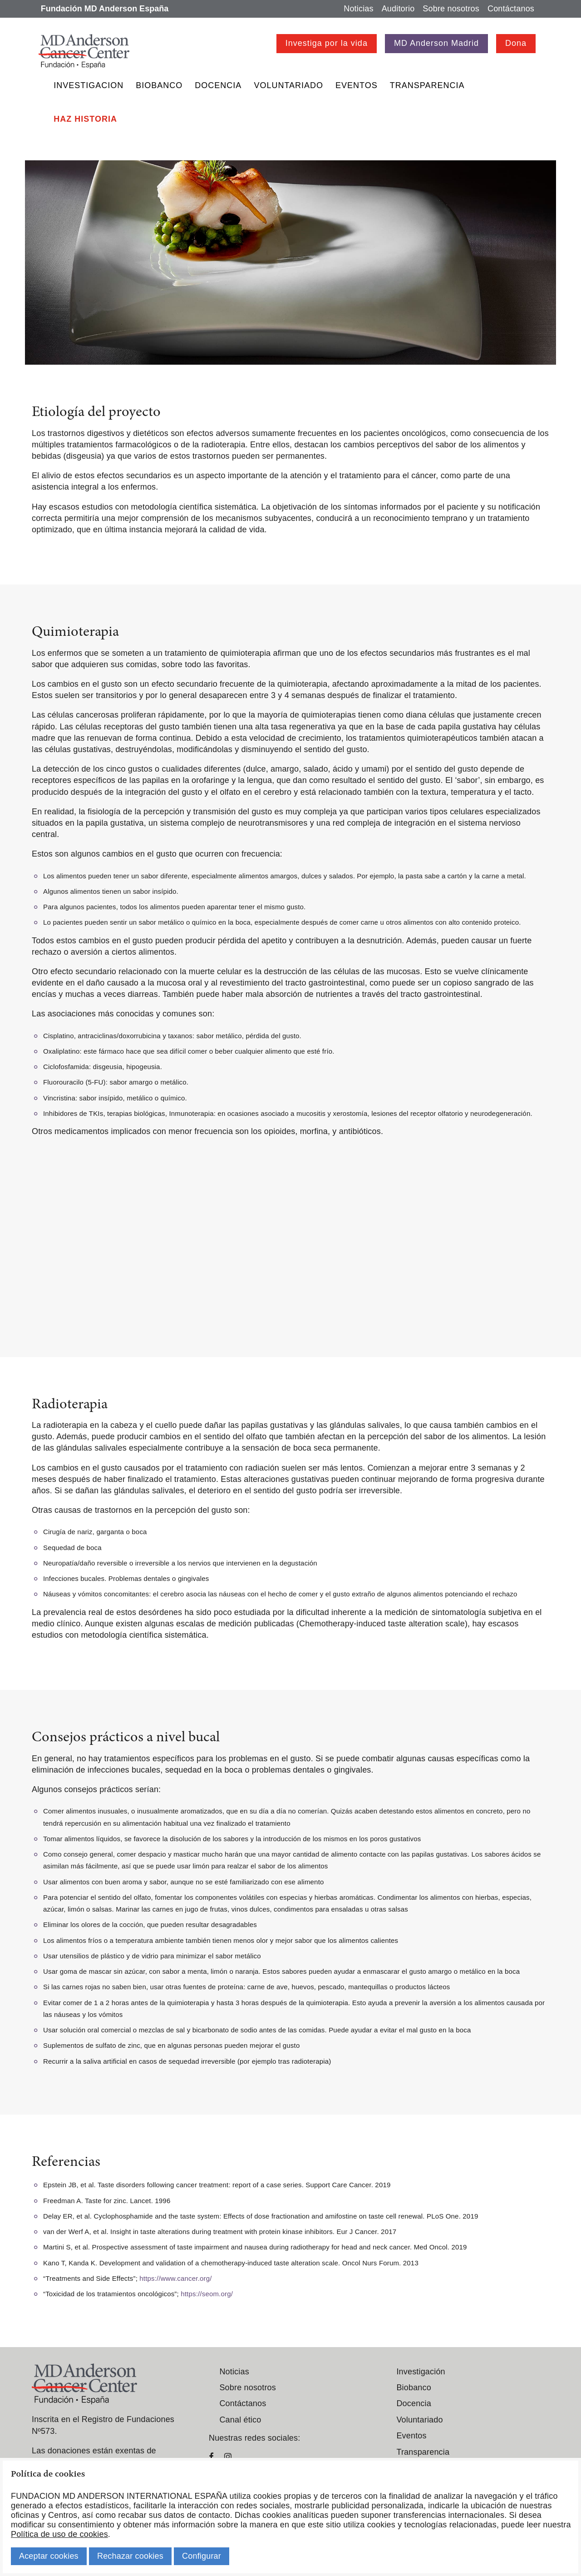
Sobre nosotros (451, 8)
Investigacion (88, 85)
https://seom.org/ (207, 2294)
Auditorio (398, 8)
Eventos (356, 85)
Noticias (358, 8)
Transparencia (427, 85)
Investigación (420, 2371)
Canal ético (240, 2419)
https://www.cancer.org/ (175, 2278)
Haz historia (85, 119)
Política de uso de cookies (59, 2534)
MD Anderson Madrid (436, 43)
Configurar (201, 2556)
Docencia (218, 85)
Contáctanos (510, 8)
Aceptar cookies (49, 2556)
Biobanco (159, 85)
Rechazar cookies (130, 2556)
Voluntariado (288, 85)
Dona (516, 43)
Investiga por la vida (327, 43)
